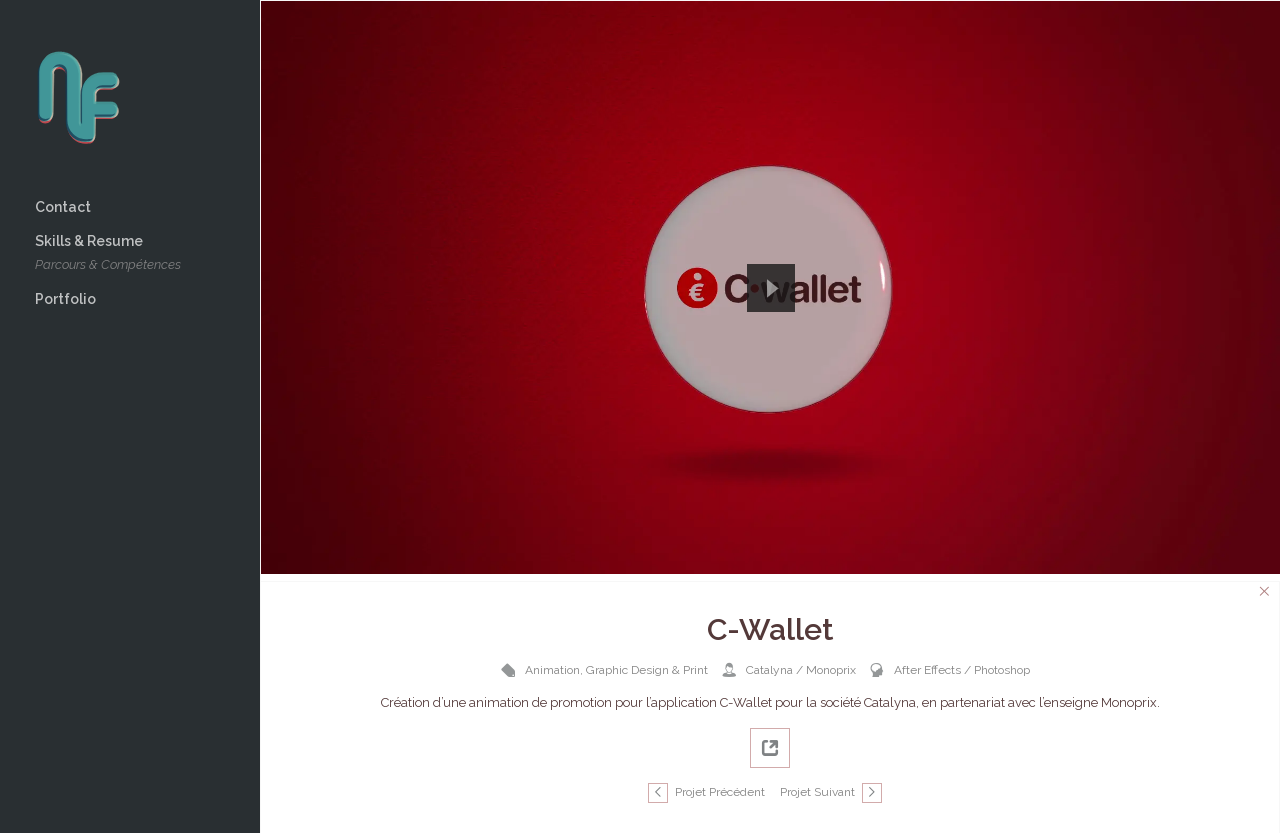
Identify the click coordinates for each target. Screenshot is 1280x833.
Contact (63, 207)
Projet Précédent (720, 792)
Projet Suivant (817, 792)
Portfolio (65, 299)
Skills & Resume (108, 255)
